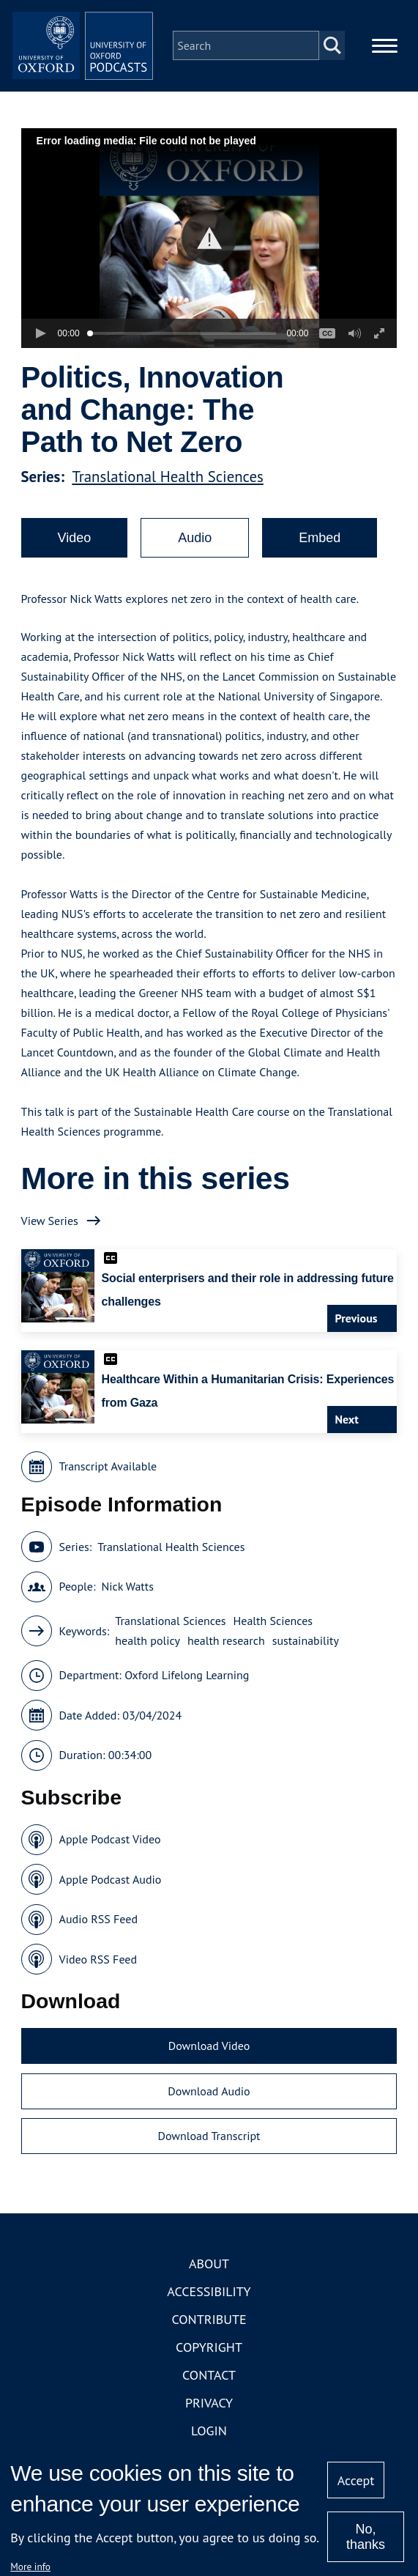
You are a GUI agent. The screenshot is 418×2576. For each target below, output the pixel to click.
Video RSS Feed (98, 1976)
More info (30, 2566)
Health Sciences (273, 1638)
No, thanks (365, 2537)
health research (226, 1658)
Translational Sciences (170, 1638)
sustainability (305, 1658)
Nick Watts (127, 1603)
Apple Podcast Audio (110, 1896)
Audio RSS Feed (98, 1936)
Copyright (209, 2363)
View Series (49, 1237)
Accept (356, 2480)
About (209, 2280)
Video (75, 555)
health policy (147, 1658)
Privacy (209, 2419)
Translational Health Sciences (167, 494)
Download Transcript (208, 2153)
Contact (209, 2391)
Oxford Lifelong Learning (186, 1692)
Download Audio (209, 2108)
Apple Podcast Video (110, 1856)
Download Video (209, 2063)
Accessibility (208, 2308)
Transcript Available (108, 1483)
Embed (319, 555)
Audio (195, 555)
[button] (209, 255)
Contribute (208, 2336)
